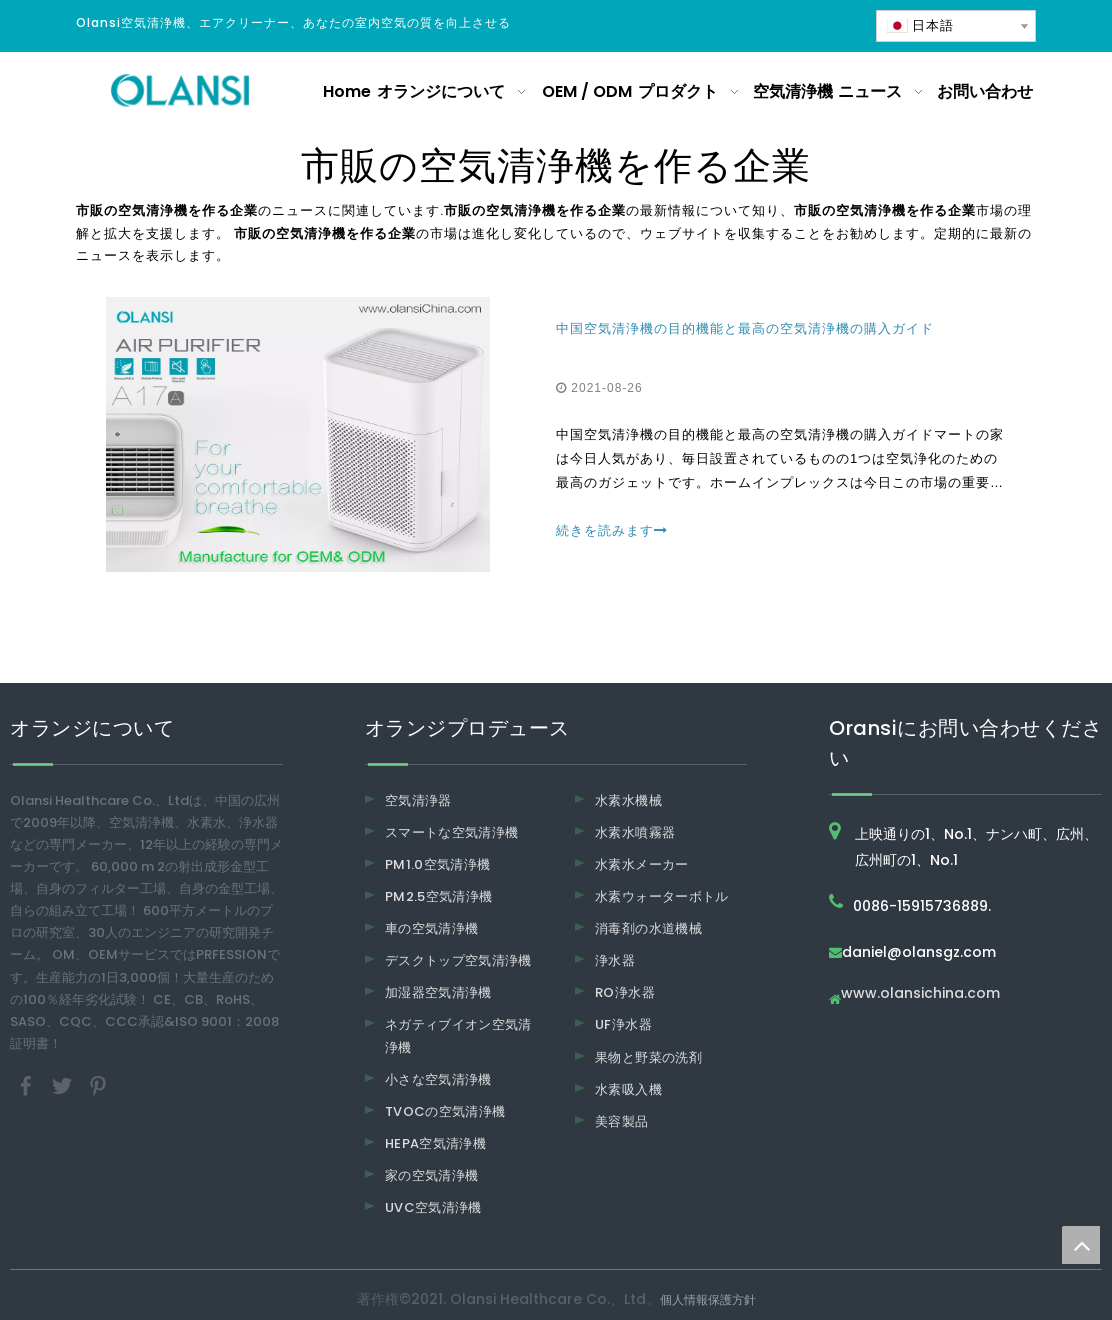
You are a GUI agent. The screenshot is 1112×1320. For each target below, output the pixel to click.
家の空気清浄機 (431, 1175)
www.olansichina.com (920, 994)
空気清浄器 (418, 800)
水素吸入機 (628, 1089)
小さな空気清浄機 (438, 1079)
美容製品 (621, 1121)
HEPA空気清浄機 (435, 1143)
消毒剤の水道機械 (648, 928)
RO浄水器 (625, 992)
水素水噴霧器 (635, 832)
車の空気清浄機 (431, 928)
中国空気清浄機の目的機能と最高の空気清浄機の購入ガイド (745, 328)
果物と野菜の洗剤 (648, 1057)
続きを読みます (612, 530)
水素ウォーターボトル (662, 896)
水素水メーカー (641, 864)
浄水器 (615, 960)
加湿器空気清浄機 (438, 992)
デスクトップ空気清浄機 (458, 960)
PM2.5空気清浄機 (439, 896)
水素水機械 (628, 800)
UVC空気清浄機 (433, 1207)
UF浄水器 (623, 1024)
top (1081, 1245)
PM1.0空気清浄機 (438, 864)
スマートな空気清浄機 (452, 832)
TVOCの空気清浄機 (445, 1111)
